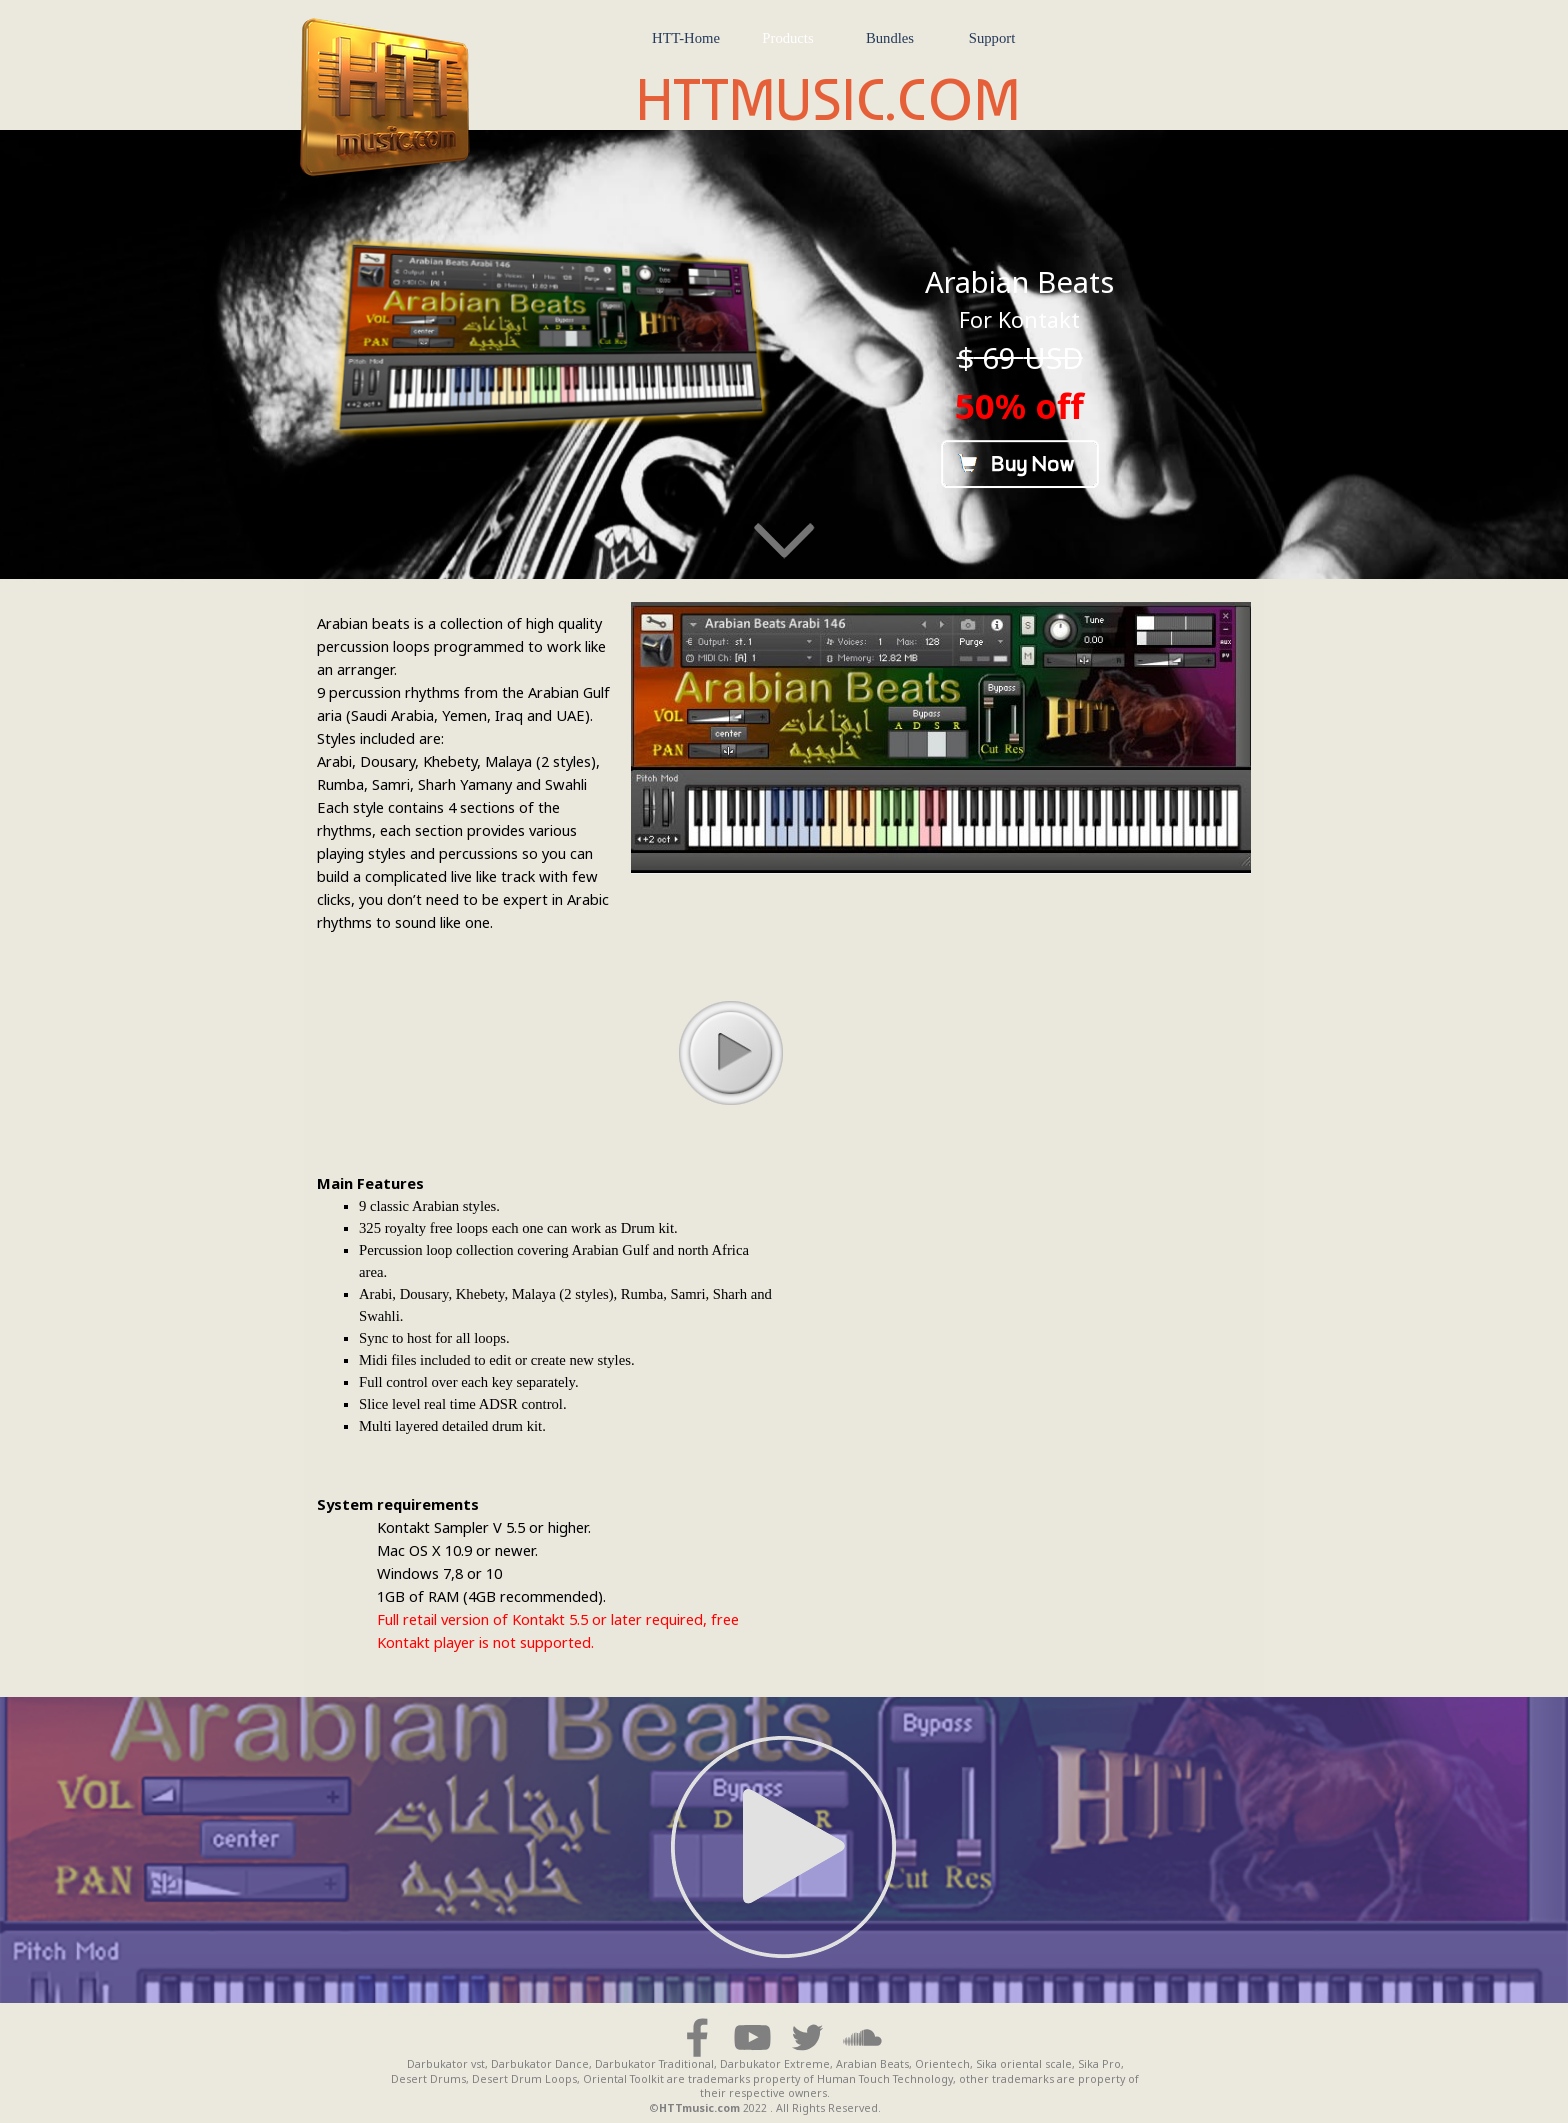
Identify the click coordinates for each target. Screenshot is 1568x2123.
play (730, 1052)
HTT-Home (686, 38)
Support (992, 38)
